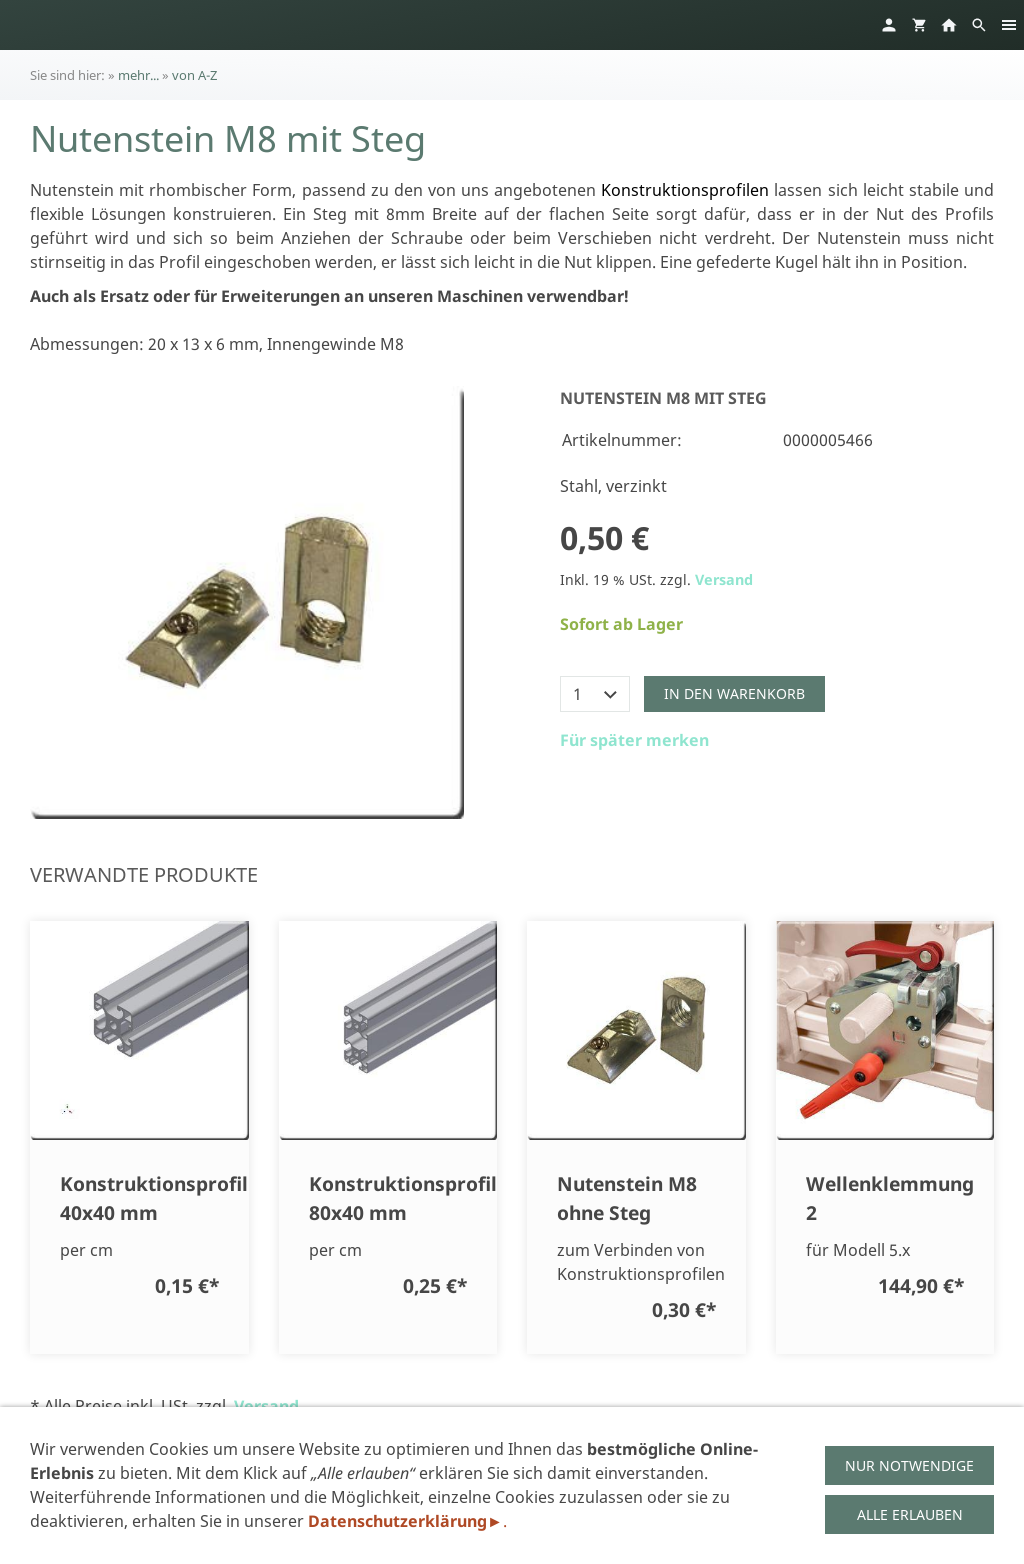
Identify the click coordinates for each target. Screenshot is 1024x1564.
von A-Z (194, 75)
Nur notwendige (909, 1465)
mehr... (138, 75)
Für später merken (634, 740)
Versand (724, 579)
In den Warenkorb (734, 693)
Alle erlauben (910, 1514)
